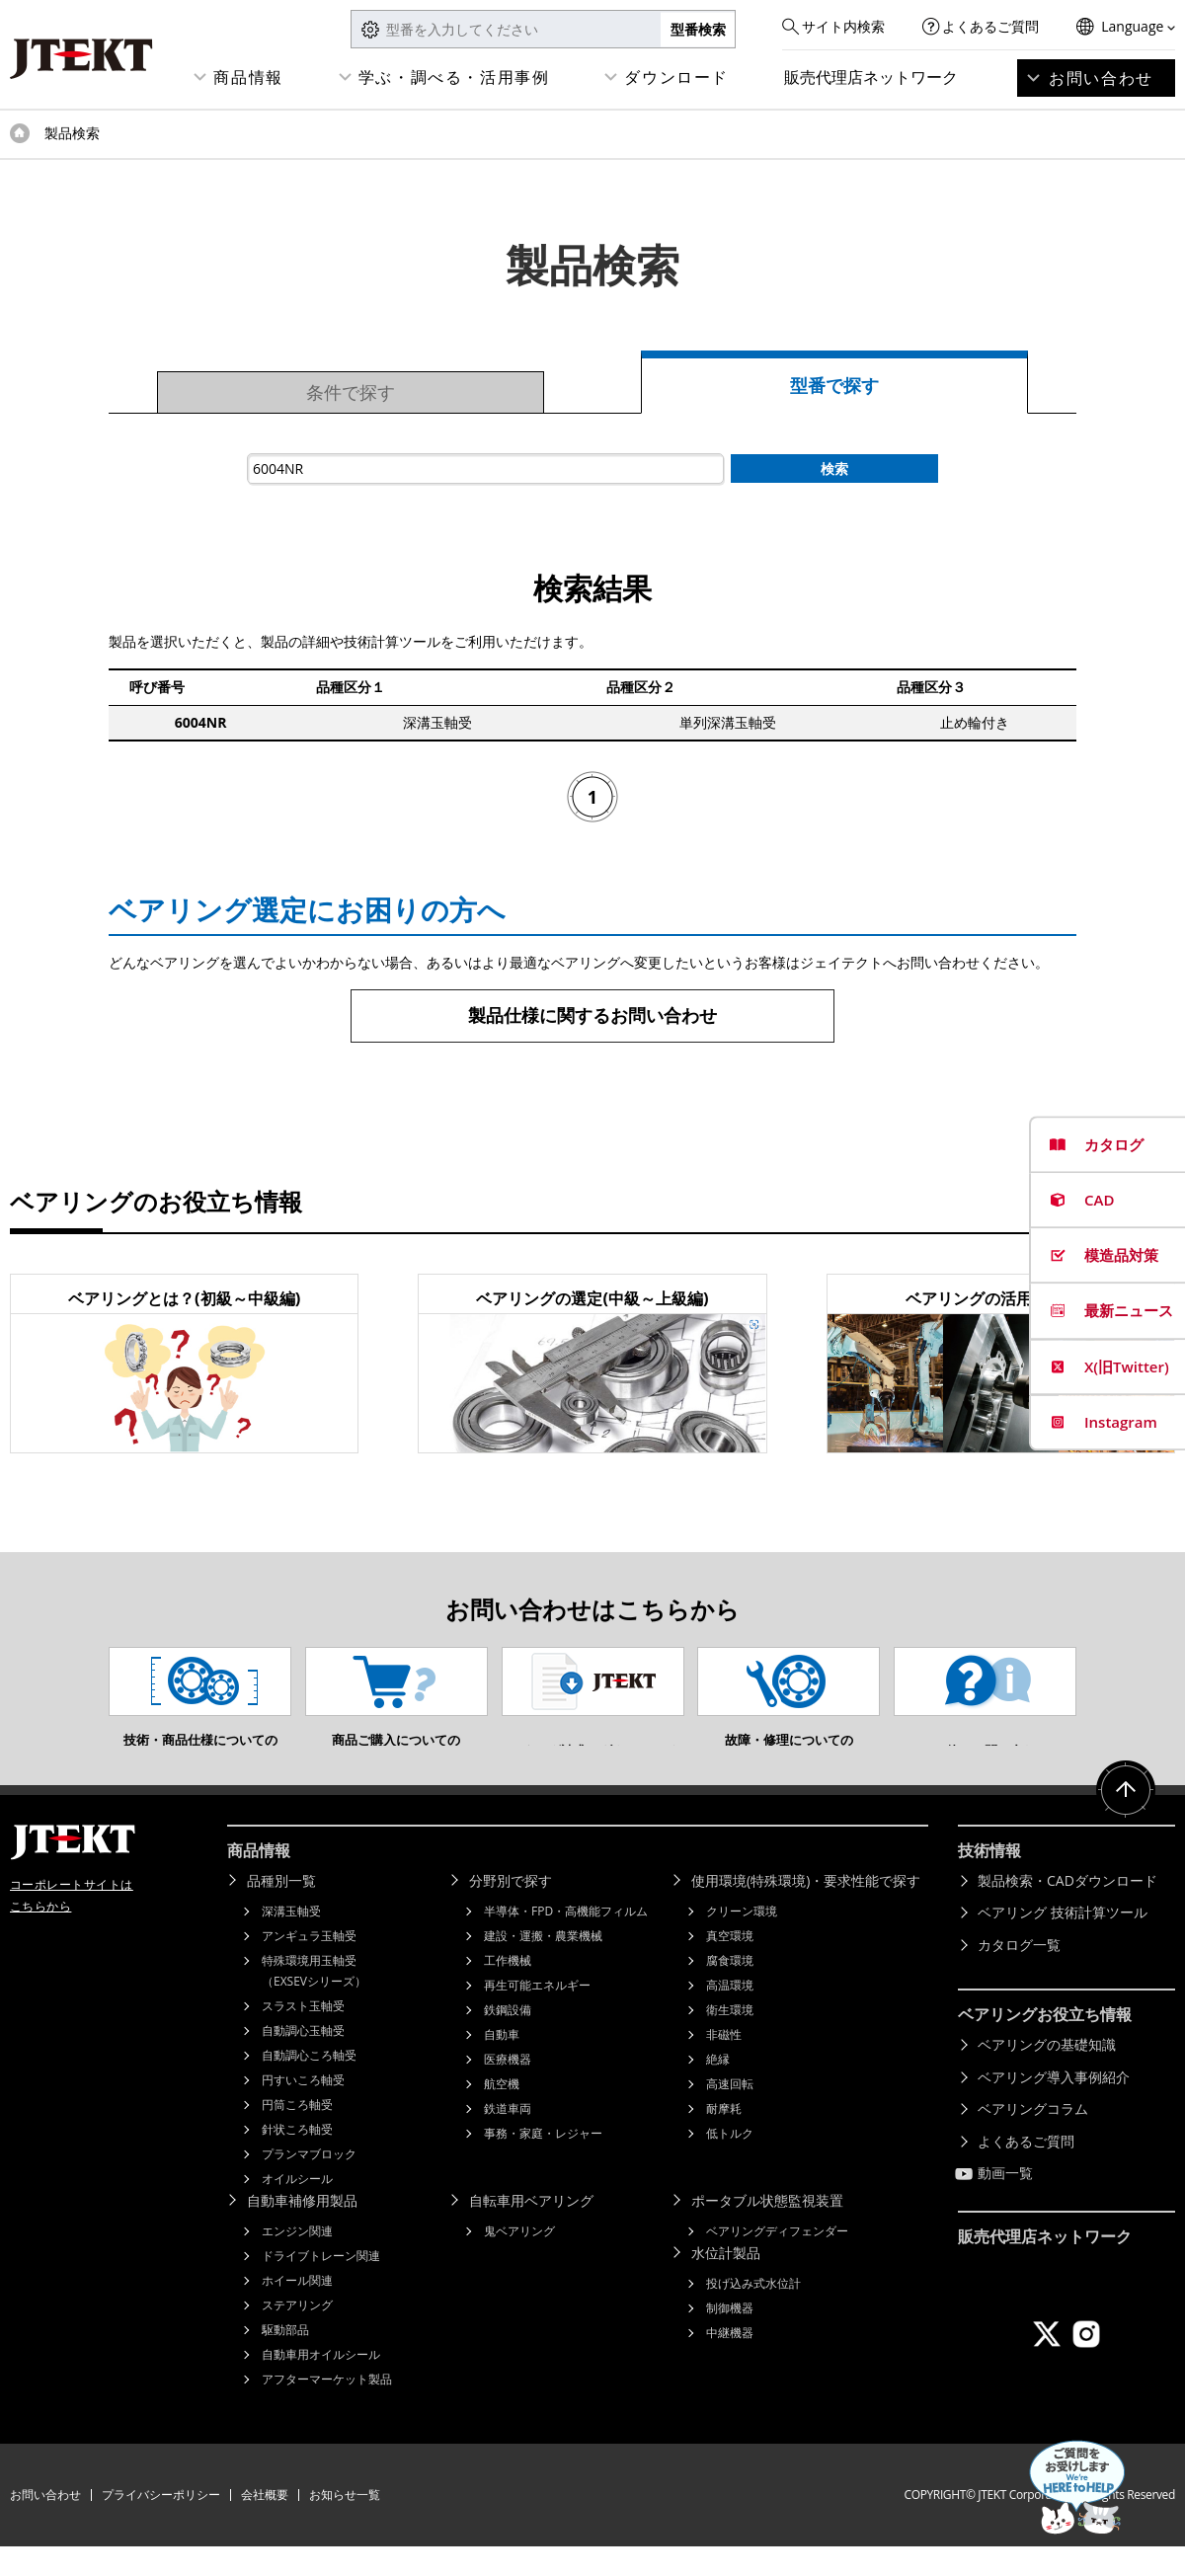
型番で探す (834, 385)
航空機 (501, 2113)
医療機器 (507, 2088)
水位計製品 (725, 2282)
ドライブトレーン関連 (321, 2285)
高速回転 (729, 2113)
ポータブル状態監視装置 (767, 2230)
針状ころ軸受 (297, 2158)
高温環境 (729, 2014)
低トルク (729, 2162)
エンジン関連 (297, 2260)
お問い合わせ (1101, 78)
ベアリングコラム (1033, 2138)
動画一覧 (1005, 2202)
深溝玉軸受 (291, 1940)
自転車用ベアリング (531, 2230)
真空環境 (729, 1965)
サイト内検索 (843, 26)
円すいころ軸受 (303, 2109)
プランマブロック (309, 2183)
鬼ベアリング (519, 2260)
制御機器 (729, 2337)
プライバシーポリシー (161, 2524)
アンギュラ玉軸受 (309, 1965)
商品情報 (247, 77)
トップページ (20, 133)
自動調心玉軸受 (303, 2060)
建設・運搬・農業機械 (543, 1965)
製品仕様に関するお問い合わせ (592, 1015)
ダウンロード (676, 77)
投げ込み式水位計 (753, 2312)
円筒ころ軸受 (297, 2134)
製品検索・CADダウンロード (1067, 1910)
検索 (834, 468)
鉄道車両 (507, 2138)
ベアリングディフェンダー (777, 2260)
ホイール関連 (297, 2310)
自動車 (501, 2064)
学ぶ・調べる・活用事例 (454, 77)
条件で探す (350, 392)
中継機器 (729, 2362)
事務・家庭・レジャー (543, 2162)
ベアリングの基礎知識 (1047, 2074)
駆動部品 (285, 2359)
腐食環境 (729, 1990)
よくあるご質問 (990, 26)
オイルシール (297, 2208)
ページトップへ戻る (1125, 1819)
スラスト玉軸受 (303, 2035)
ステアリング (297, 2334)
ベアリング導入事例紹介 (1054, 2106)
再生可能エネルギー (537, 2014)
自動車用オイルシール (321, 2384)
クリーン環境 (741, 1940)
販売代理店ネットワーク (871, 77)
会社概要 (264, 2524)
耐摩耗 (724, 2138)
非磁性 (724, 2064)
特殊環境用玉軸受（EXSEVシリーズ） (314, 2000)
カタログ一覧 (1019, 1974)
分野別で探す (510, 1910)
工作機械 (507, 1990)
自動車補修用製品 (302, 2230)
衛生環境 (729, 2039)
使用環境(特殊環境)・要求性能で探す (805, 1910)
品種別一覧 (281, 1910)
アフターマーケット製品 (327, 2408)
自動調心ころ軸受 (309, 2084)
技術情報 (989, 1880)
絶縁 (718, 2088)
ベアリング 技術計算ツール (1062, 1941)
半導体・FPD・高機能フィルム (566, 1940)
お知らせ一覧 (344, 2524)
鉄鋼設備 (507, 2039)
